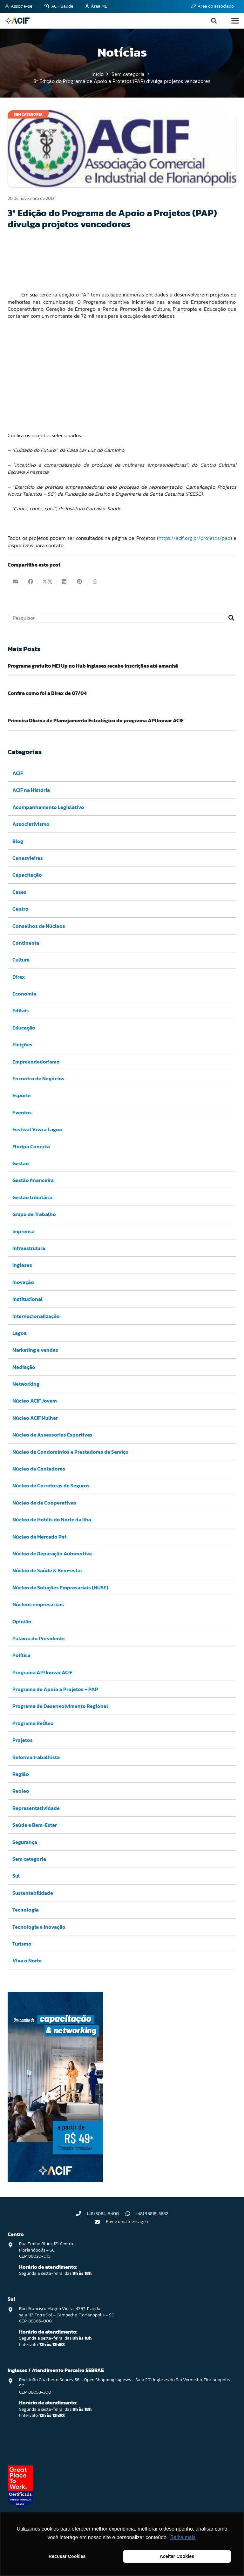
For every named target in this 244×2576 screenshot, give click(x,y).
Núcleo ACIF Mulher (35, 1418)
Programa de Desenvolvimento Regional (60, 1706)
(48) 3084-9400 (103, 2213)
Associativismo (31, 824)
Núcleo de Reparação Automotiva (52, 1553)
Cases (19, 892)
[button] (213, 21)
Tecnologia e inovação (38, 1927)
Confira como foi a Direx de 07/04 (47, 693)
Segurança (24, 1842)
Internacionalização (36, 1316)
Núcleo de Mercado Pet (39, 1536)
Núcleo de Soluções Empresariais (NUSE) (60, 1587)
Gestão (20, 1163)
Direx (18, 977)
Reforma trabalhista (36, 1757)
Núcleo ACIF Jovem (34, 1401)
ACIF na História (31, 790)
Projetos (22, 1740)
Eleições (22, 1045)
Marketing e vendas (35, 1350)
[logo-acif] (17, 20)
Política (21, 1655)
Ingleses (22, 1265)
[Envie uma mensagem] (100, 2221)
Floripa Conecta (31, 1146)
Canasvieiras (27, 858)
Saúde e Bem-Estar (34, 1825)
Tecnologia (25, 1909)
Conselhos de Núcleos (38, 926)
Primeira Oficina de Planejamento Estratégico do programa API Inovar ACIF (96, 720)
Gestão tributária (32, 1197)
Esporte (21, 1095)
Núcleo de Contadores (38, 1468)
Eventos (22, 1112)
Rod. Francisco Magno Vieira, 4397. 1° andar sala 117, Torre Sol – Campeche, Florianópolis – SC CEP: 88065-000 (66, 2314)
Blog (17, 841)
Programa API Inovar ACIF (42, 1672)
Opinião (21, 1621)
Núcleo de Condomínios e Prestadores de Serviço (70, 1452)
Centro (20, 909)
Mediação (23, 1367)
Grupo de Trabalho (34, 1214)
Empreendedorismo (36, 1061)
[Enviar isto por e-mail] (15, 581)
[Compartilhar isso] (30, 581)
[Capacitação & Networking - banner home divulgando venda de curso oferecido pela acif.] (55, 2180)
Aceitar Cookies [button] (176, 2556)
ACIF (17, 773)
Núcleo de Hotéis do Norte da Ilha (51, 1519)
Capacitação (27, 875)
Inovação (23, 1282)
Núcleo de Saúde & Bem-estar (47, 1570)
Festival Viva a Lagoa (37, 1129)
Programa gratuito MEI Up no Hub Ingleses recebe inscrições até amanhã (93, 665)
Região (20, 1774)
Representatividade (36, 1808)
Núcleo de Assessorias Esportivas (52, 1435)
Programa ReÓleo (33, 1723)
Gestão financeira (33, 1180)
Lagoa (19, 1333)
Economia (24, 993)
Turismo (21, 1943)
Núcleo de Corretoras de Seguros (51, 1486)
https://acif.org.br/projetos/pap (194, 538)
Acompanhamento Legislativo (48, 807)
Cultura (21, 960)
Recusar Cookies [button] (67, 2556)
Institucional (27, 1299)
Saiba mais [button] (182, 2537)
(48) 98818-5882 (152, 2213)
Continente (25, 943)
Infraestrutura (28, 1248)
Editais (20, 1011)
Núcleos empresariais (38, 1604)
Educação (23, 1027)
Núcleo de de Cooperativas (44, 1502)
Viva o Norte (27, 1961)
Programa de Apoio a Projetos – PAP (55, 1689)
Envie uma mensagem (127, 2221)
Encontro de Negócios (38, 1078)
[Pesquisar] (122, 618)
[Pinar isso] (79, 581)
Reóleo (20, 1791)
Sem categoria (29, 1859)
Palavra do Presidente (38, 1638)
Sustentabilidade (32, 1893)
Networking (25, 1384)
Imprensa (23, 1231)
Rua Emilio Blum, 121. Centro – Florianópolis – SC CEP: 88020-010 (48, 2250)
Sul (16, 1876)
